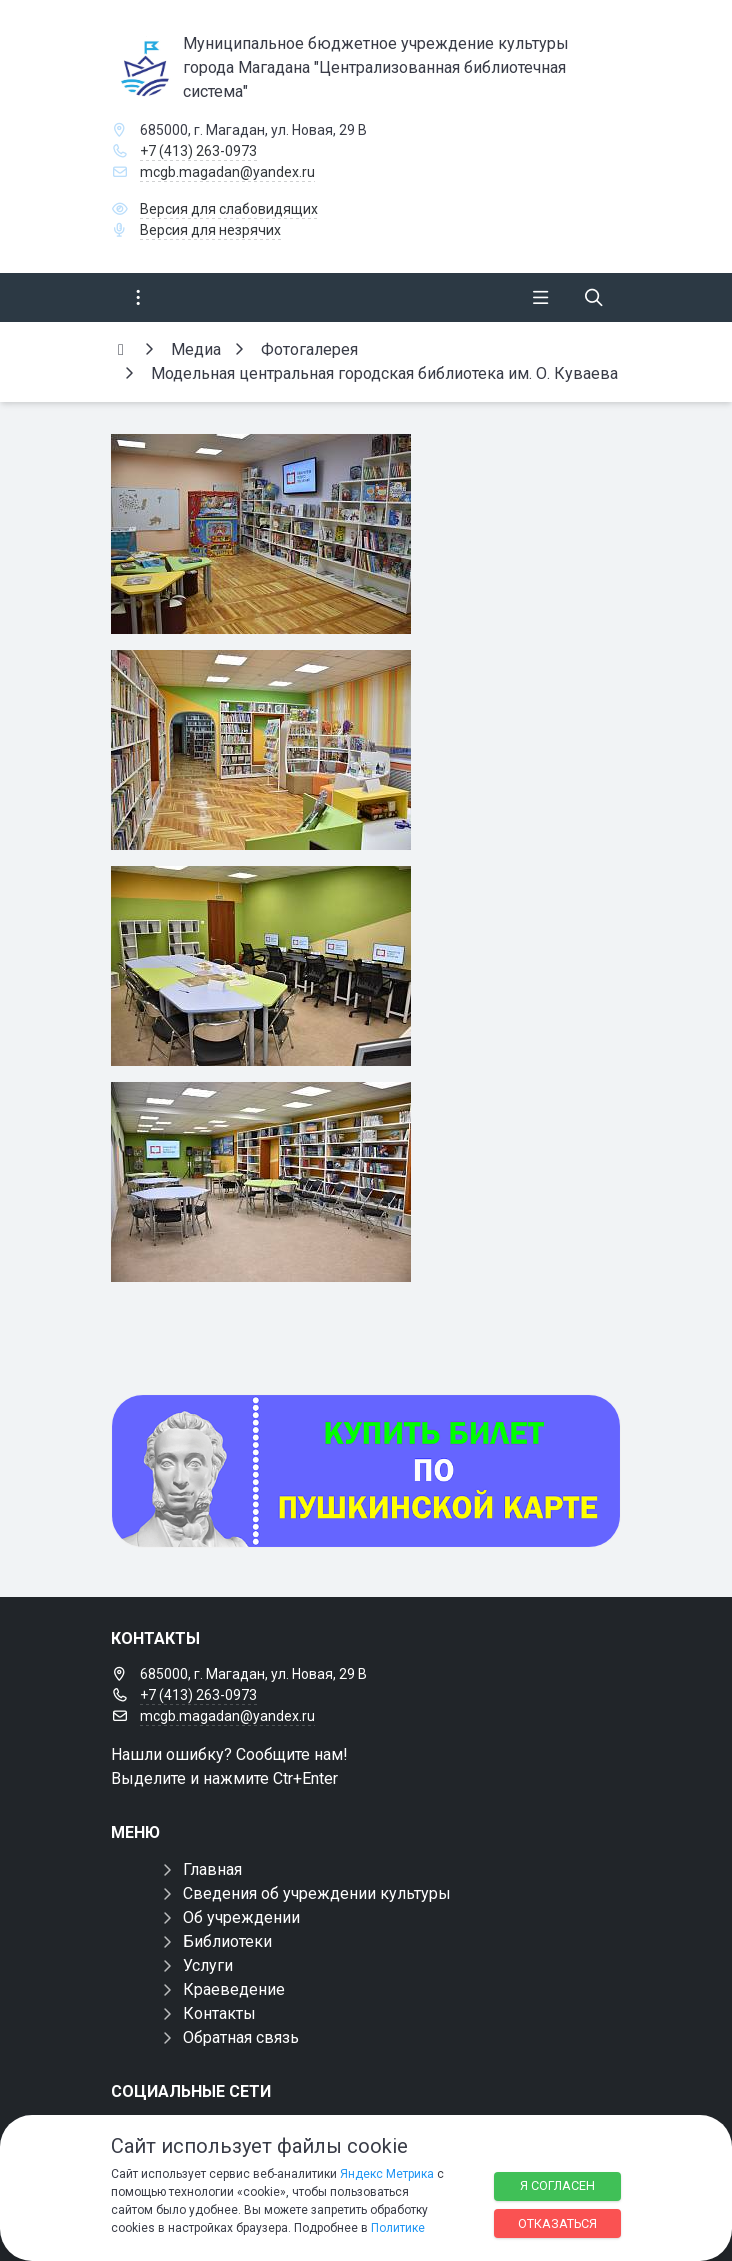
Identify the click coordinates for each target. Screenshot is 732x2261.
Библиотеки (227, 1941)
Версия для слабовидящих (229, 209)
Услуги (208, 1965)
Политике (398, 2228)
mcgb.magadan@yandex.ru (227, 172)
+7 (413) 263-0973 (198, 151)
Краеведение (234, 1989)
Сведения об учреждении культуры (317, 1893)
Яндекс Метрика (387, 2174)
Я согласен (557, 2185)
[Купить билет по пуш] (366, 1471)
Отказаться (557, 2223)
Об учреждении (241, 1917)
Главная (212, 1869)
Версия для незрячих (210, 230)
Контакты (219, 2013)
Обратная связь (241, 2037)
